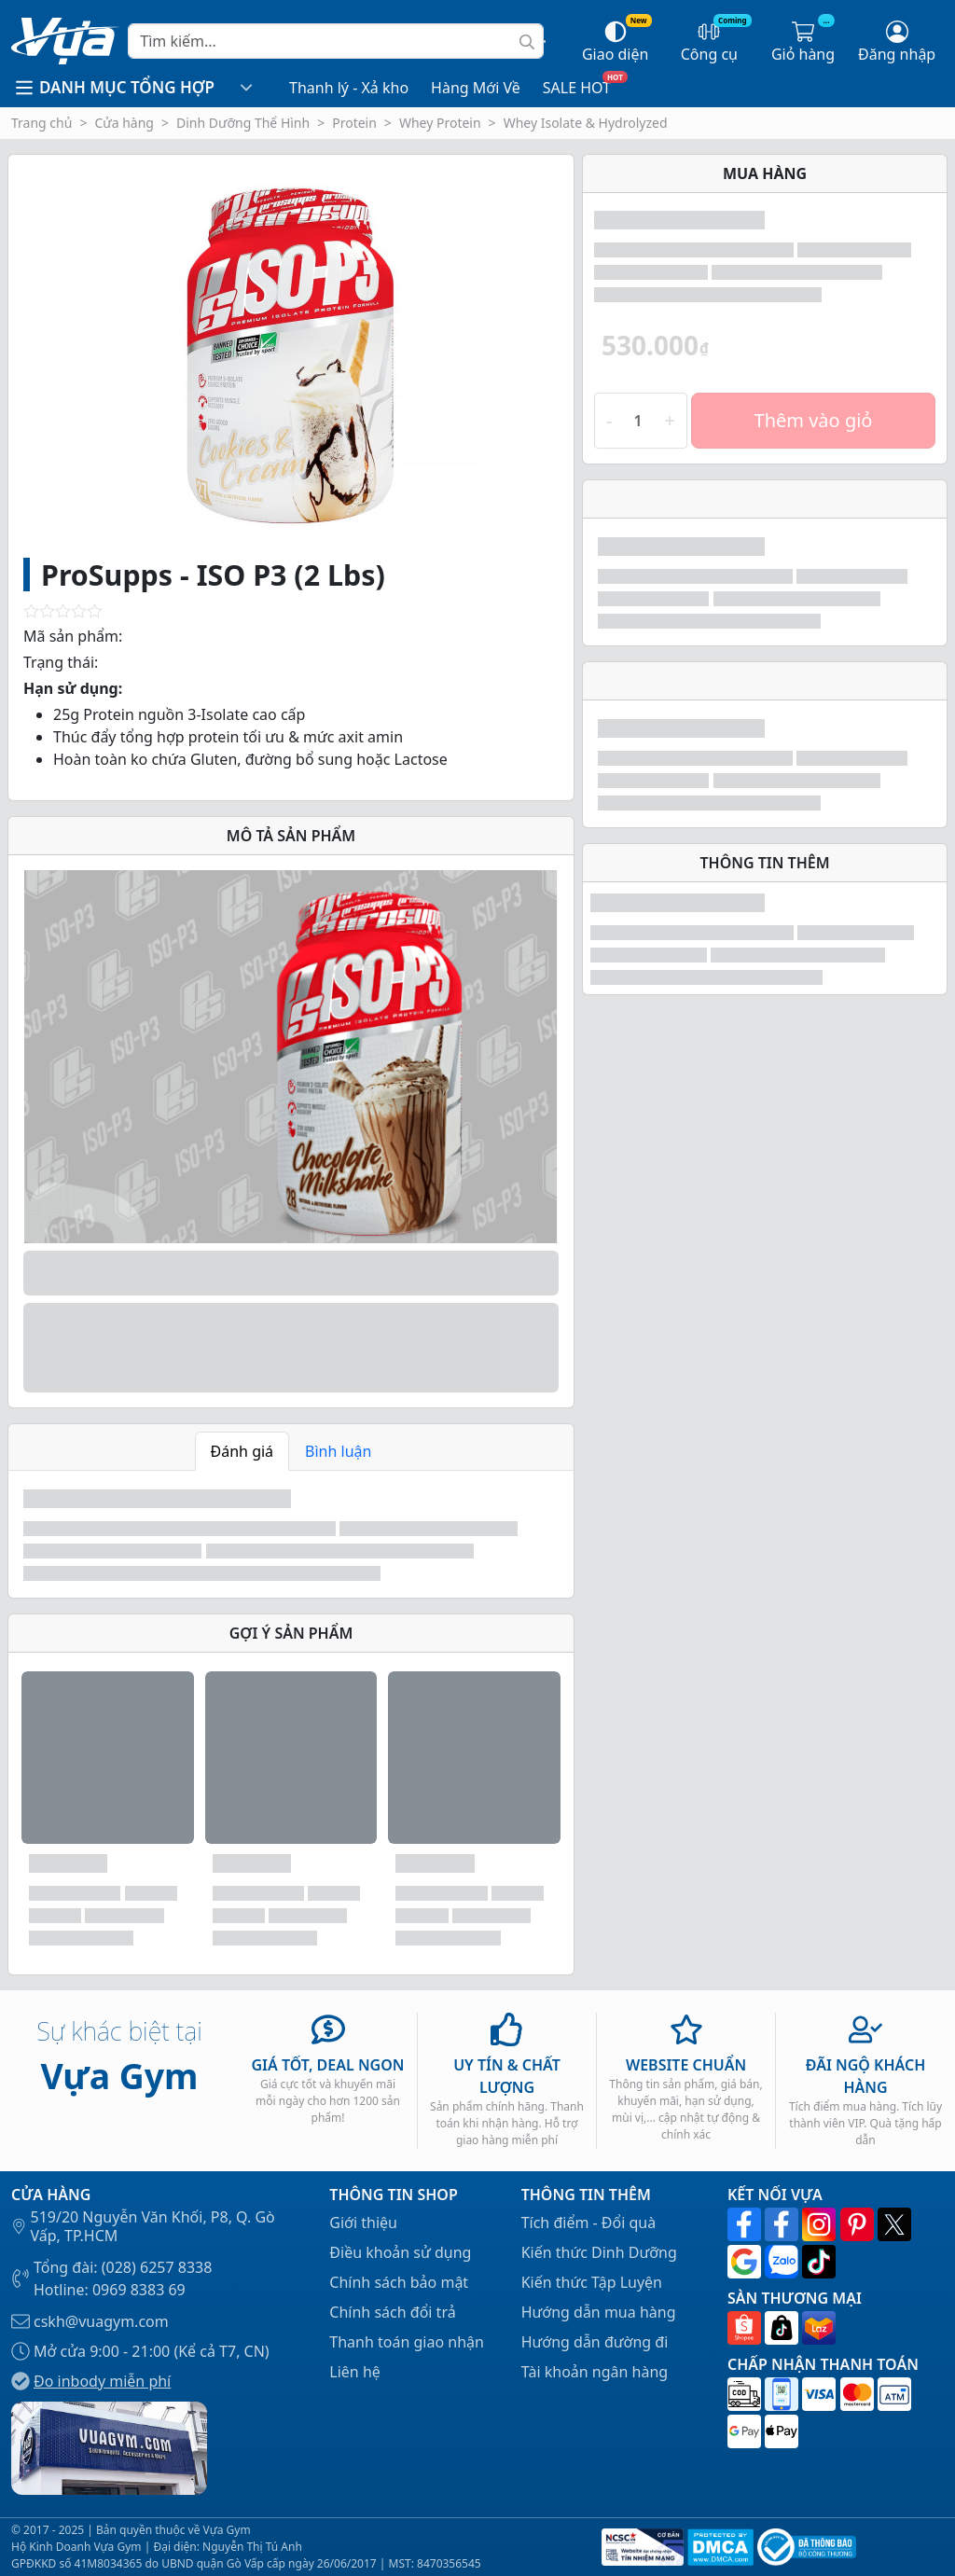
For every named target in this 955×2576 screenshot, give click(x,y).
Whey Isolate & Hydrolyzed (586, 123)
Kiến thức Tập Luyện (591, 2282)
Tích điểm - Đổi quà (589, 2222)
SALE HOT (577, 87)
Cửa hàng (124, 123)
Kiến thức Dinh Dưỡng (599, 2252)
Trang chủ (41, 123)
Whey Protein (440, 123)
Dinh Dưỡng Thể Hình (243, 123)
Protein (354, 123)
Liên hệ (355, 2371)
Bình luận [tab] (338, 1451)
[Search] (336, 41)
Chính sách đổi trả (392, 2312)
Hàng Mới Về (475, 87)
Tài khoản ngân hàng (595, 2371)
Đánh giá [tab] (242, 1451)
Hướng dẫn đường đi (595, 2342)
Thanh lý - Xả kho (348, 87)
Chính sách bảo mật (398, 2282)
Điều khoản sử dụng (400, 2252)
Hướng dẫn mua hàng (598, 2312)
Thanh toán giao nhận (406, 2342)
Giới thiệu (363, 2222)
